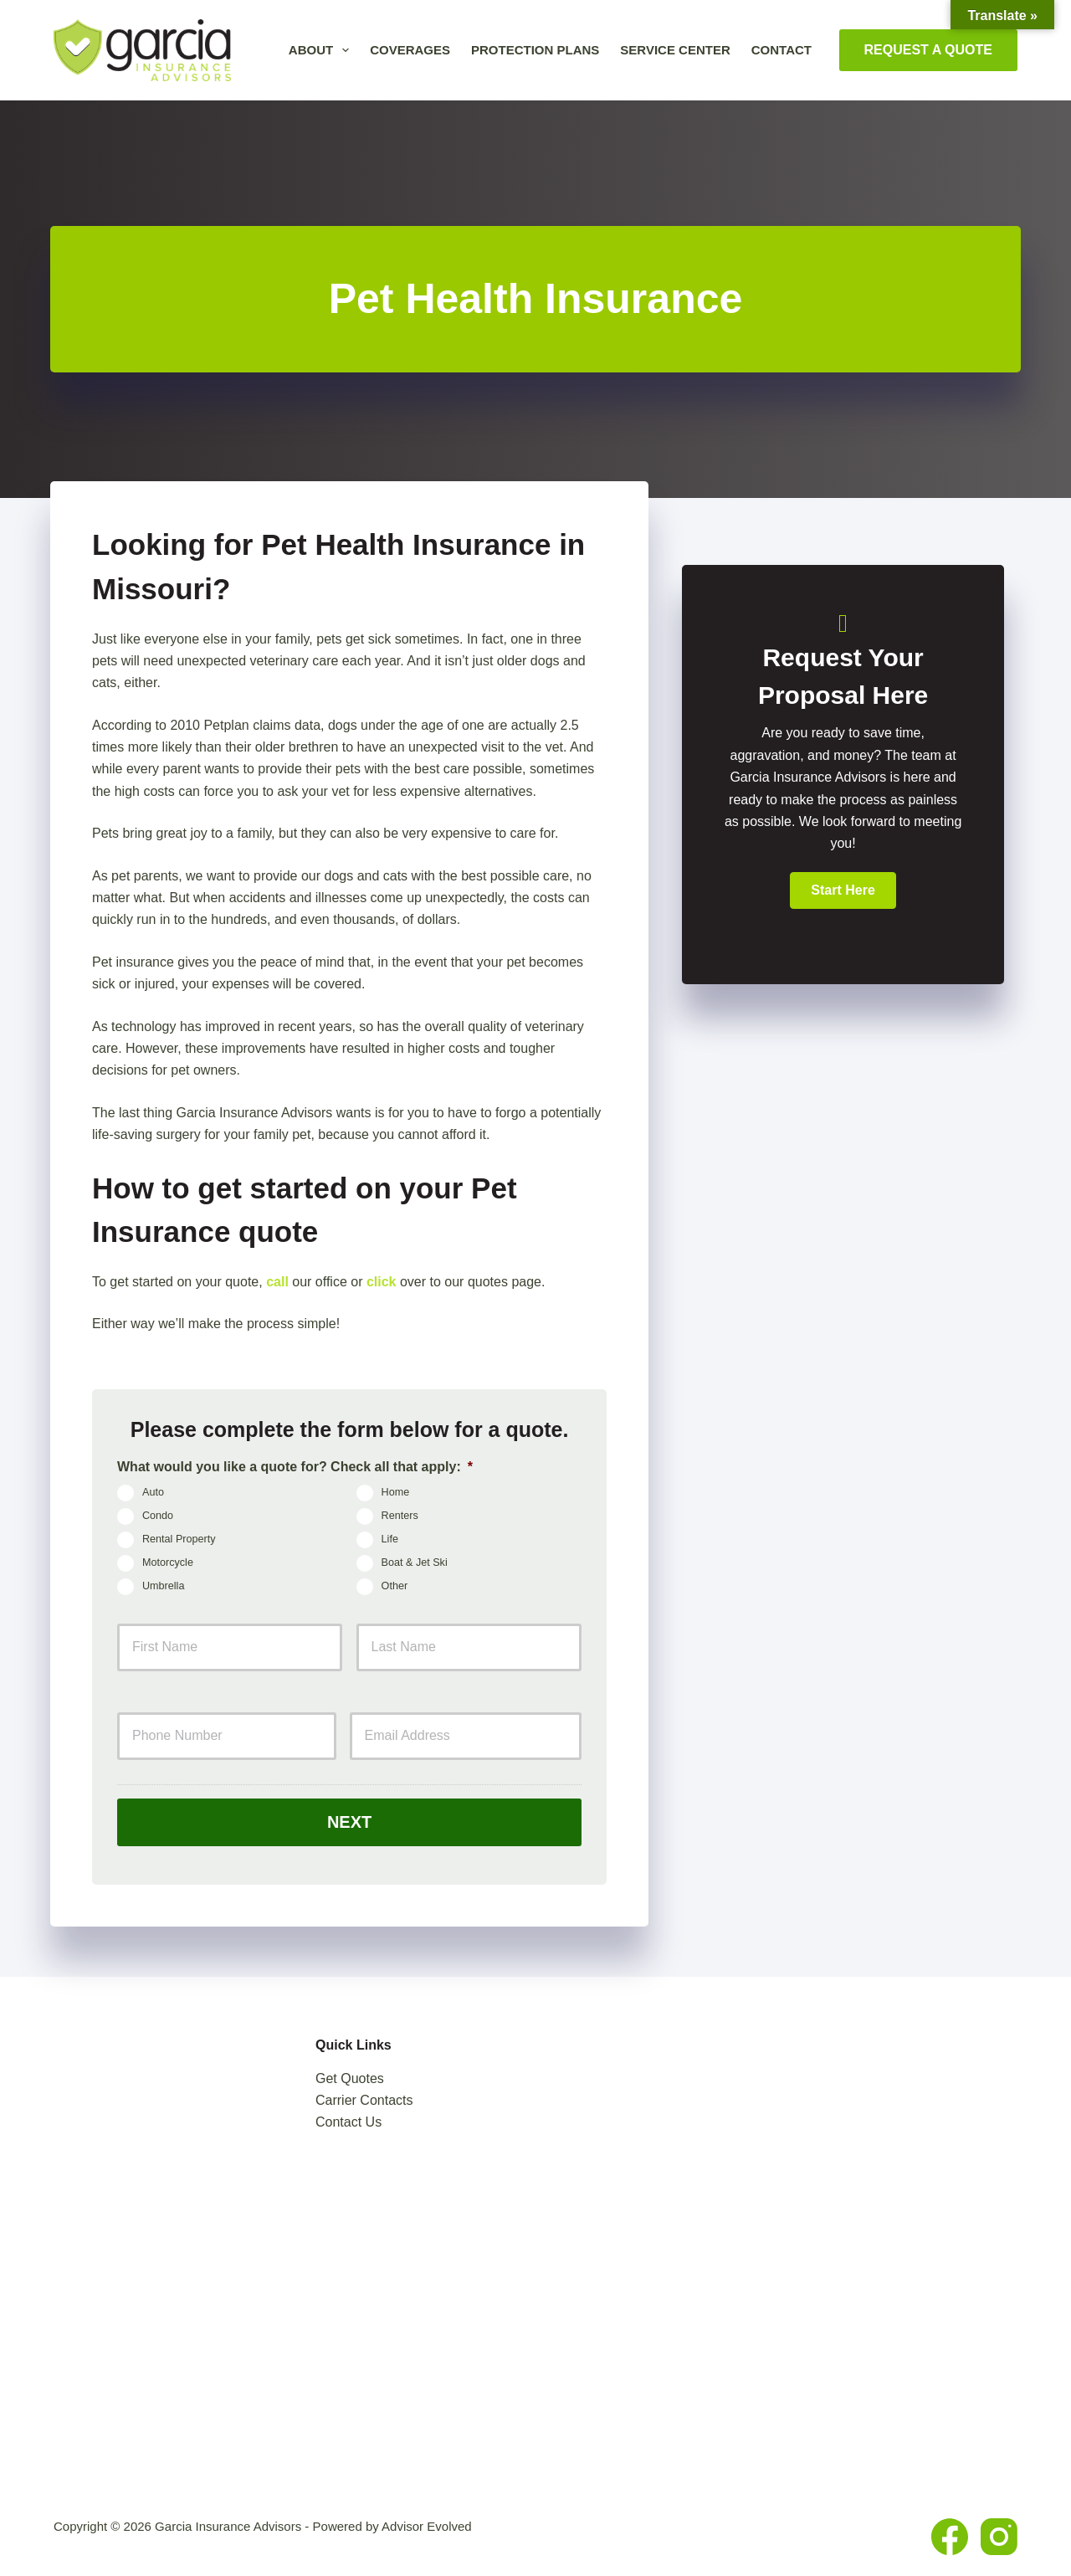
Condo (157, 1516)
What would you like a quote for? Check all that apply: (295, 1467)
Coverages (410, 50)
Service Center (675, 50)
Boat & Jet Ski (415, 1563)
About (322, 50)
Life (390, 1540)
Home (396, 1493)
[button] (842, 890)
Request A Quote (928, 50)
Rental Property (179, 1540)
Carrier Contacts (364, 2100)
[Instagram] (999, 2536)
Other (395, 1587)
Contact (781, 50)
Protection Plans (535, 50)
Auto (153, 1493)
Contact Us (348, 2122)
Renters (400, 1516)
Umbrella (163, 1587)
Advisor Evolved (427, 2526)
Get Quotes (349, 2078)
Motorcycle (167, 1563)
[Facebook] (949, 2536)
